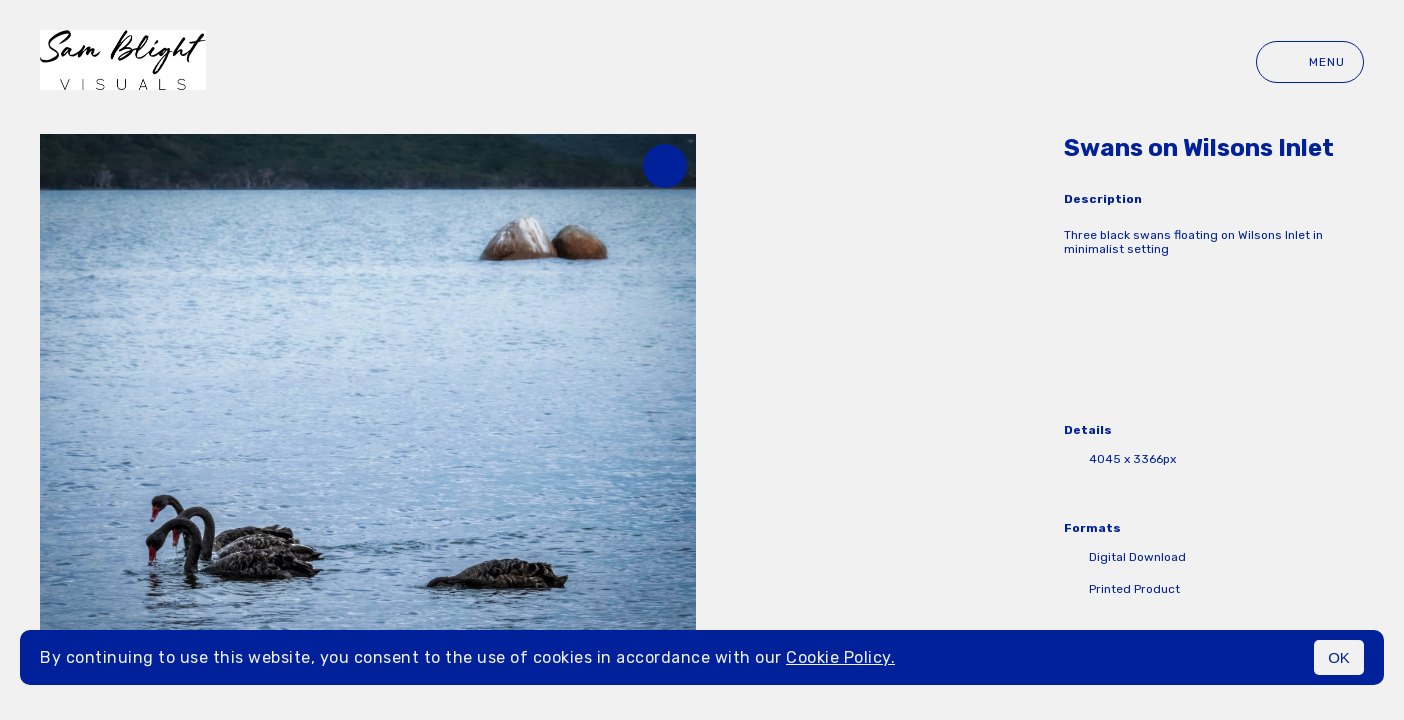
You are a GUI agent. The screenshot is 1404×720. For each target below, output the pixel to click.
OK (1339, 657)
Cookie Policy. (840, 657)
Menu (1310, 62)
